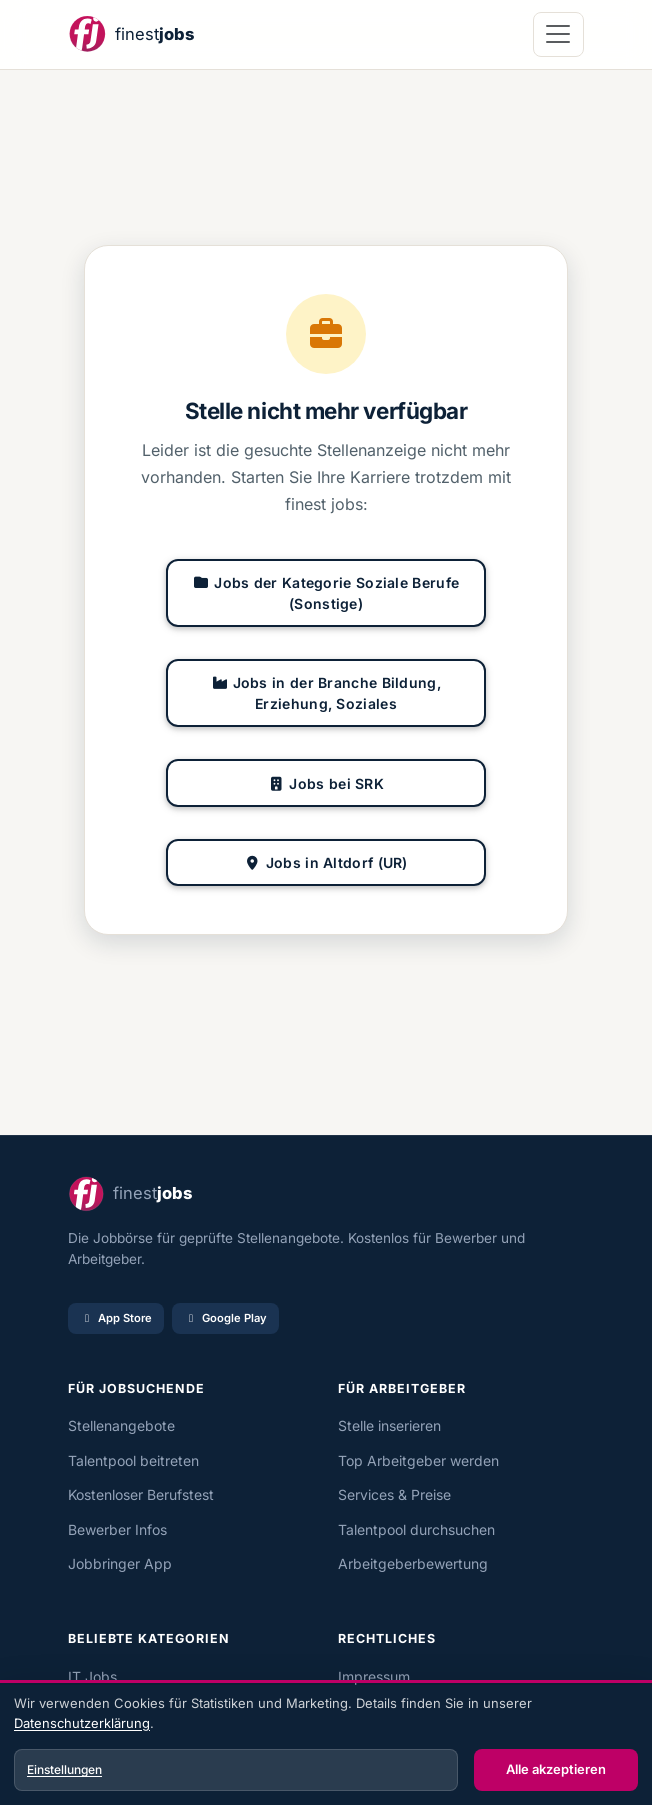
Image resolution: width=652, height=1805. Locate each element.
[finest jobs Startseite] (131, 34)
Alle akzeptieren (556, 1769)
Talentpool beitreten (133, 1460)
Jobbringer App (120, 1563)
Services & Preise (394, 1494)
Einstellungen (64, 1769)
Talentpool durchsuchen (416, 1529)
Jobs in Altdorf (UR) (326, 862)
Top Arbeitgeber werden (418, 1460)
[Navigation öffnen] (558, 34)
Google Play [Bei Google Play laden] (225, 1318)
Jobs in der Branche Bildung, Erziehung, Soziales (326, 693)
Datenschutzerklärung (82, 1723)
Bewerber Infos (117, 1529)
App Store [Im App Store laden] (116, 1318)
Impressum (374, 1676)
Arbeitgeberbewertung (413, 1563)
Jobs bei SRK (326, 783)
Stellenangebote (121, 1425)
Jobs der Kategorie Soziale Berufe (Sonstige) (326, 593)
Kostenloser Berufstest (141, 1494)
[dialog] (326, 1745)
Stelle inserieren (389, 1425)
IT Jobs (92, 1676)
